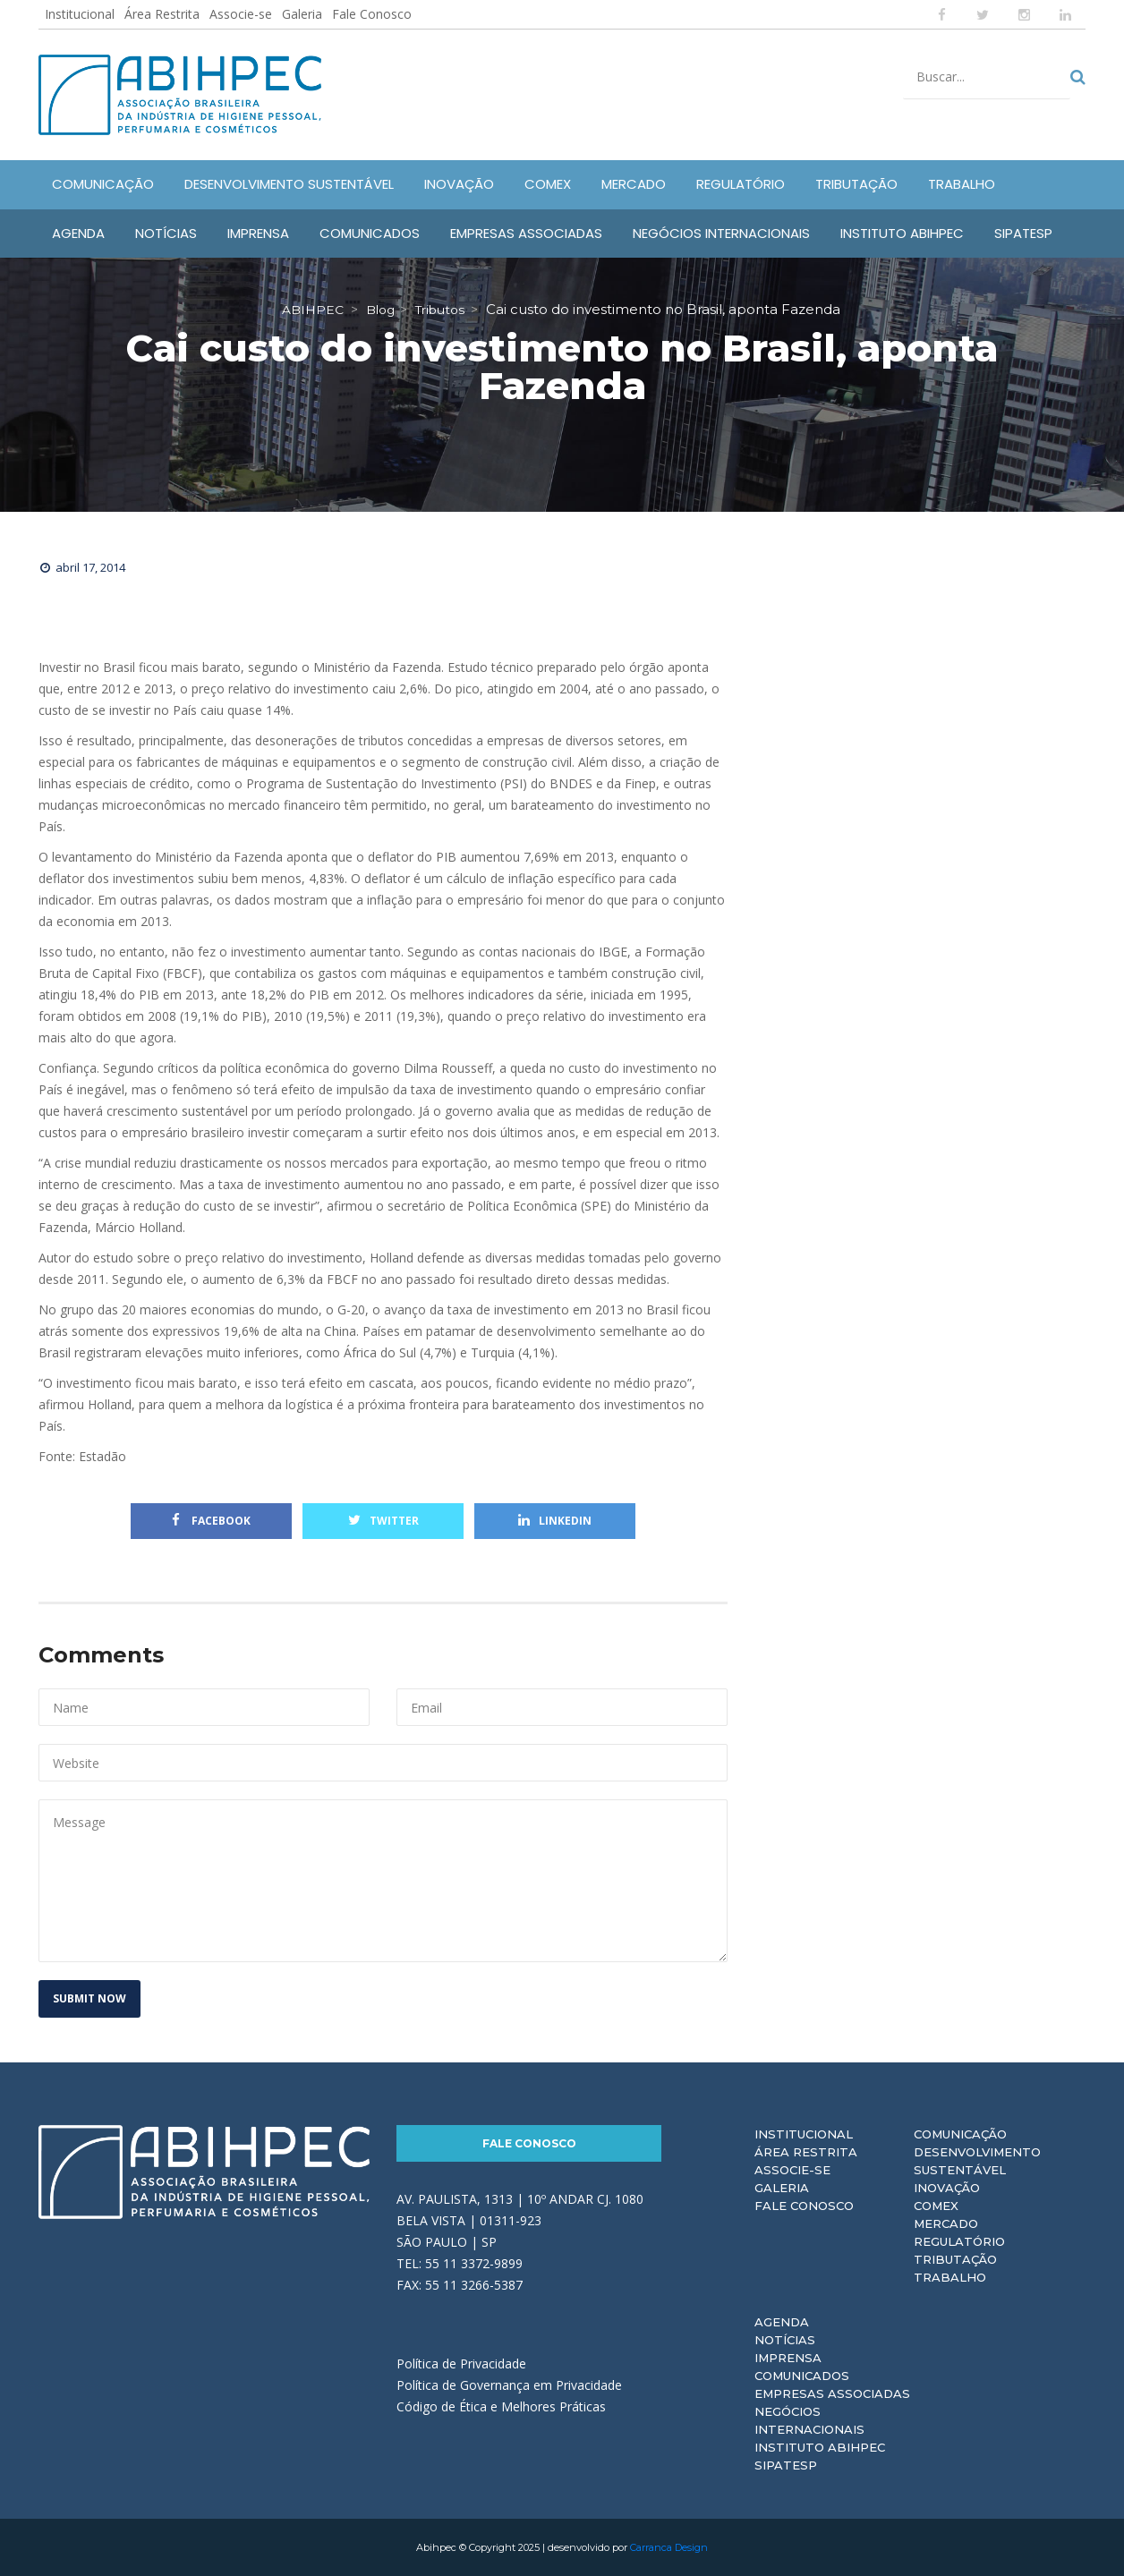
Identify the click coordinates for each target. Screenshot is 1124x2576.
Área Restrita (162, 13)
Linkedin (555, 1520)
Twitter (383, 1520)
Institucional (80, 13)
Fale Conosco (372, 13)
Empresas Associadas (832, 2393)
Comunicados (801, 2375)
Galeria (302, 13)
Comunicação (960, 2134)
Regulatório (959, 2241)
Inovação (947, 2188)
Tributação (955, 2259)
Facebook (211, 1520)
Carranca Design (669, 2547)
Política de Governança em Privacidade (509, 2384)
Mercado (946, 2223)
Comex (936, 2205)
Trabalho (950, 2277)
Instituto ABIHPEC (819, 2447)
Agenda (781, 2322)
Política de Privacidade (461, 2363)
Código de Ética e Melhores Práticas (501, 2406)
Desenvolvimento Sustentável (977, 2161)
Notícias (784, 2340)
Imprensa (788, 2358)
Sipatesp (785, 2465)
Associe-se (240, 13)
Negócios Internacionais (809, 2420)
